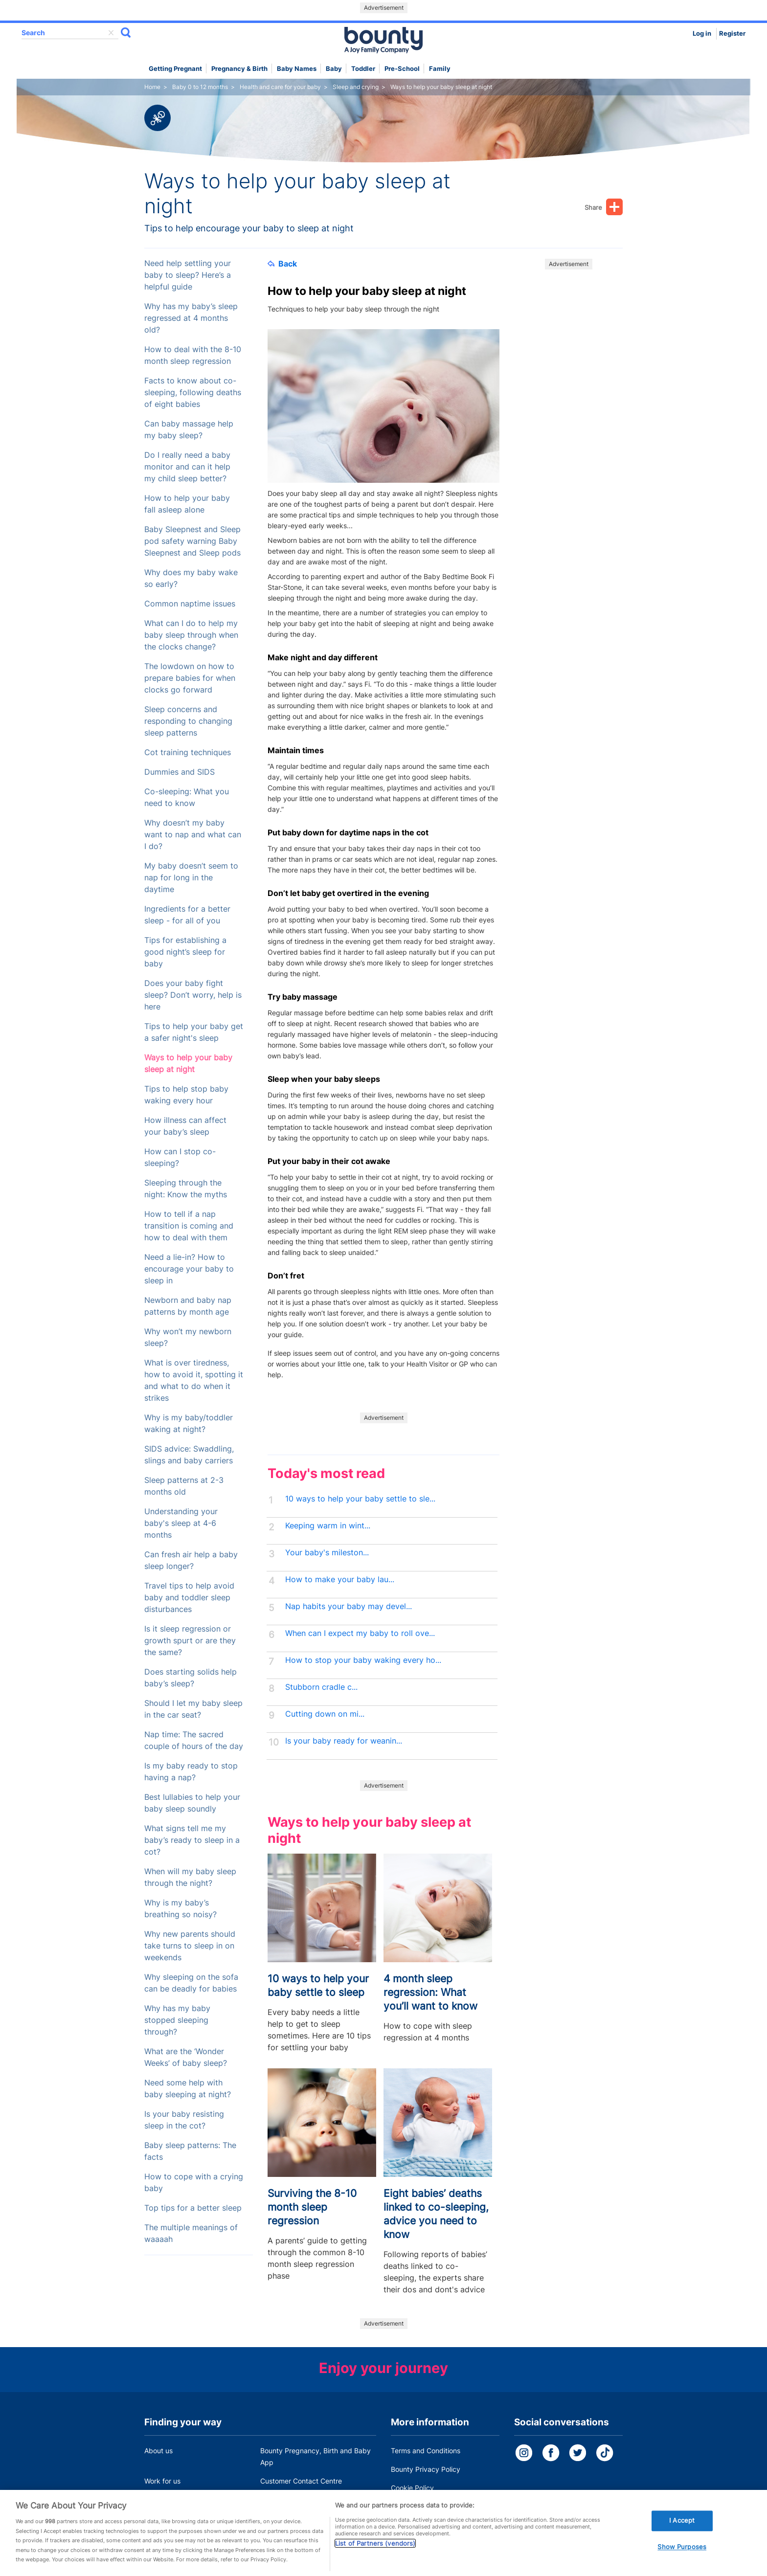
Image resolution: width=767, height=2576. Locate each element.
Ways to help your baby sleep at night (188, 1063)
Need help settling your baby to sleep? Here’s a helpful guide (187, 275)
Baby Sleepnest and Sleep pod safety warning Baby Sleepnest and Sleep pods (192, 541)
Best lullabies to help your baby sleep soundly (192, 1803)
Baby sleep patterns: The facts (190, 2151)
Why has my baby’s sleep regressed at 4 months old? (191, 318)
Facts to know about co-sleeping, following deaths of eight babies (192, 392)
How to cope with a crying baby (193, 2182)
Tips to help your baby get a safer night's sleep (193, 1032)
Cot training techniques (187, 752)
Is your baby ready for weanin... (343, 1741)
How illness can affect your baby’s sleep (185, 1126)
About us (158, 2450)
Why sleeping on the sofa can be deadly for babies (191, 1983)
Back (282, 264)
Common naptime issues (189, 603)
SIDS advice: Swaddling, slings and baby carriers (189, 1454)
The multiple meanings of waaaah (191, 2233)
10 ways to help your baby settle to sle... (360, 1498)
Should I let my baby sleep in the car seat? (193, 1709)
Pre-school (402, 68)
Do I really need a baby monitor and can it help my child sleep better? (187, 466)
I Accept (682, 2527)
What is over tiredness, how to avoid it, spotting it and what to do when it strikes (193, 1380)
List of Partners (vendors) (375, 2550)
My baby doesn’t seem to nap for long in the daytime (191, 877)
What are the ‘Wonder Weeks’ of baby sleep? (185, 2057)
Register (732, 33)
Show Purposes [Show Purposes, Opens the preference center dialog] (681, 2553)
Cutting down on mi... (324, 1714)
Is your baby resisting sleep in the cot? (184, 2119)
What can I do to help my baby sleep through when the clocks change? (191, 635)
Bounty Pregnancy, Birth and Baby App (315, 2456)
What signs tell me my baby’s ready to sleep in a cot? (192, 1840)
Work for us (162, 2481)
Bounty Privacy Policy (425, 2469)
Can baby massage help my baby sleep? (188, 429)
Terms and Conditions (425, 2450)
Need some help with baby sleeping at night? (187, 2088)
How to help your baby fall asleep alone (187, 504)
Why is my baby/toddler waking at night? (188, 1423)
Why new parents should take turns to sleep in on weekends (189, 1945)
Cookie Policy (412, 2488)
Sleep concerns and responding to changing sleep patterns (188, 721)
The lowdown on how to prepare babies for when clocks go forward (189, 678)
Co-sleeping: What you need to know (186, 797)
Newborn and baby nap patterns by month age (187, 1306)
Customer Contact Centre (301, 2481)
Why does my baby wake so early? (191, 578)
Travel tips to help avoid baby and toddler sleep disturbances (189, 1597)
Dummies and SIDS (179, 772)
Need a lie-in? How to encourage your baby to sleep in (189, 1269)
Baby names (296, 68)
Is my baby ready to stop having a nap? (191, 1771)
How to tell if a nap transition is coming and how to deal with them (188, 1226)
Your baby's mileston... (327, 1552)
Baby (334, 68)
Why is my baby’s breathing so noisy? (180, 1908)
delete (111, 32)
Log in (702, 33)
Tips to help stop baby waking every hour (186, 1094)
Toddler (363, 68)
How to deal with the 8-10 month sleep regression (192, 355)
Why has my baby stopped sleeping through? (177, 2020)
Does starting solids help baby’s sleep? (190, 1677)
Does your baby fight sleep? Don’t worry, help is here (193, 995)
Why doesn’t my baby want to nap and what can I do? (192, 834)
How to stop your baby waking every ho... (363, 1660)
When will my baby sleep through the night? (190, 1877)
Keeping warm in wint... (327, 1525)
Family (440, 68)
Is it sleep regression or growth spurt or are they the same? (190, 1640)
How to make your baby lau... (339, 1579)
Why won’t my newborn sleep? (187, 1337)
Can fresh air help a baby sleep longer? (191, 1560)
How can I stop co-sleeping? (180, 1157)
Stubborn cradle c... (321, 1687)
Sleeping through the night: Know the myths (185, 1188)
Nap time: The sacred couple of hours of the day (193, 1740)
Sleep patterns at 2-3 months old (184, 1486)
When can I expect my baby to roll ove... (360, 1633)
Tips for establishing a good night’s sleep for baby (185, 952)
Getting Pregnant (175, 68)
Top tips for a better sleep (193, 2208)
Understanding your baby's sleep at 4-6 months (181, 1523)
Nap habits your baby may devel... (348, 1606)
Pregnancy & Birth (239, 68)
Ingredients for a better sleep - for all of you (187, 914)
